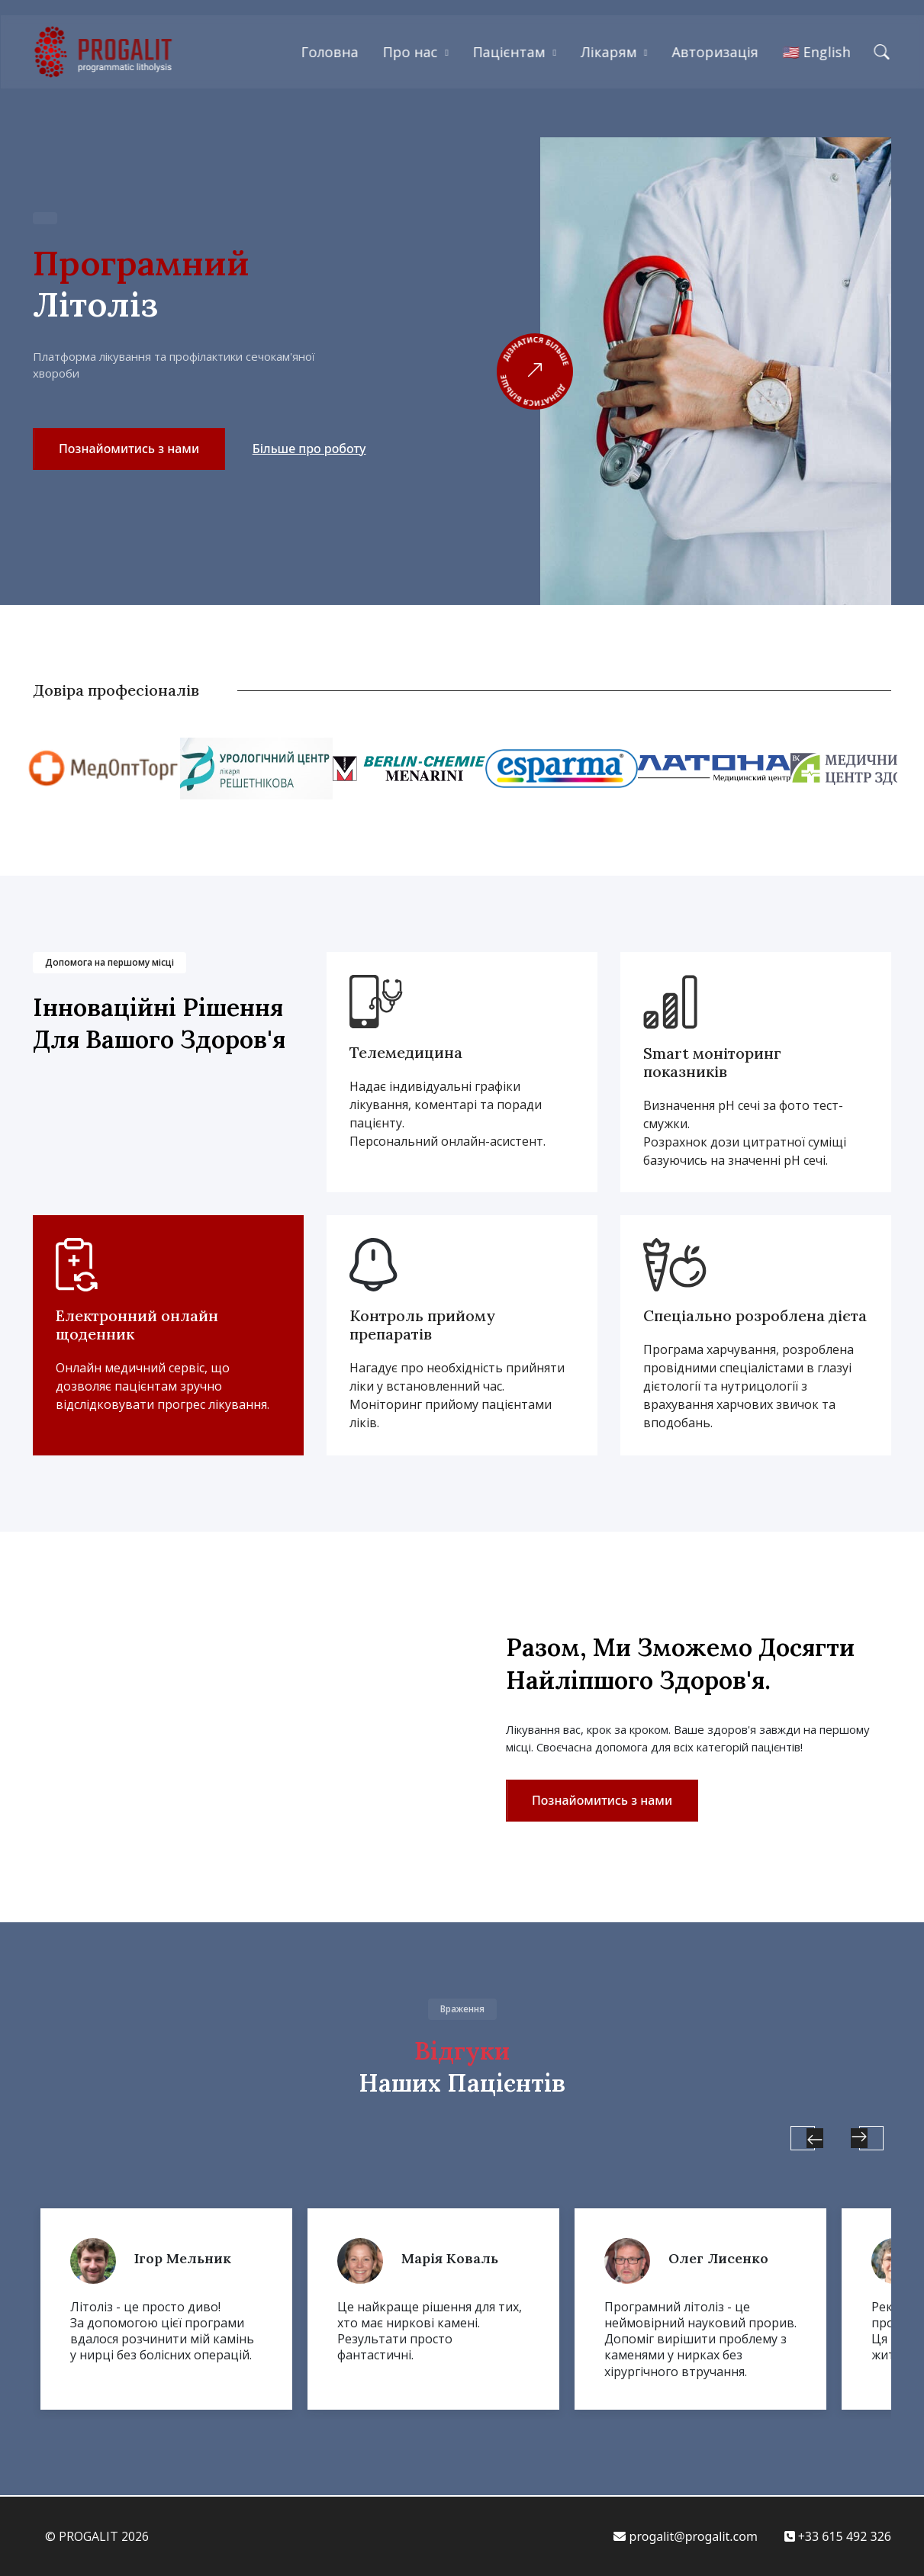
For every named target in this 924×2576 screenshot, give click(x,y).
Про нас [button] (409, 52)
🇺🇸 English (817, 52)
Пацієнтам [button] (509, 52)
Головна (329, 52)
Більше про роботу (309, 448)
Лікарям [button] (608, 52)
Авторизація (715, 52)
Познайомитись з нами (129, 448)
